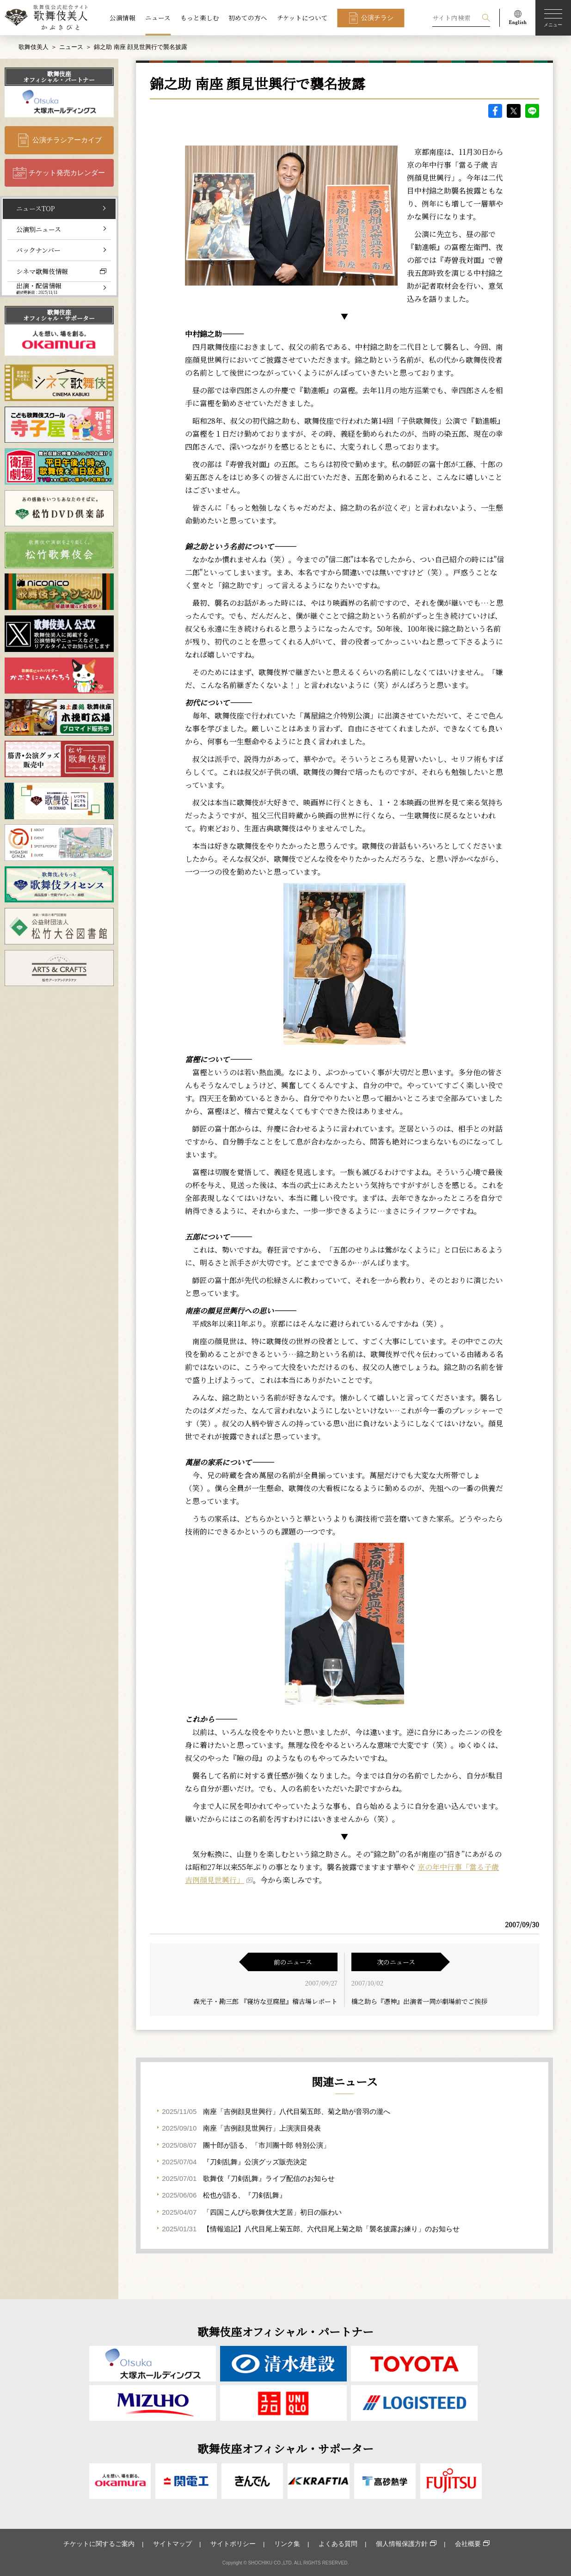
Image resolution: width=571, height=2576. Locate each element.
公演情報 (122, 17)
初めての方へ (247, 17)
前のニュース (293, 1962)
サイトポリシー (233, 2543)
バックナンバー (38, 250)
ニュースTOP (35, 208)
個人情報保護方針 (402, 2543)
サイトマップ (172, 2543)
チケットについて (302, 17)
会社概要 (468, 2543)
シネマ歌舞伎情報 (42, 271)
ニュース (158, 17)
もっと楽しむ (199, 17)
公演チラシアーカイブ (67, 140)
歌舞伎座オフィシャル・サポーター (59, 315)
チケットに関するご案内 (99, 2543)
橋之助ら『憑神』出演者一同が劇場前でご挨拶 (419, 2001)
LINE (532, 111)
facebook (495, 111)
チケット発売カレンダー (67, 173)
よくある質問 (338, 2543)
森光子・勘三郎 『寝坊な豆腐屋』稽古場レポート (265, 2001)
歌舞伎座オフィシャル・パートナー (59, 76)
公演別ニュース (38, 229)
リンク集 (287, 2543)
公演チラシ (377, 17)
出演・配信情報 (38, 288)
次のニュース (396, 1962)
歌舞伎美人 (33, 46)
